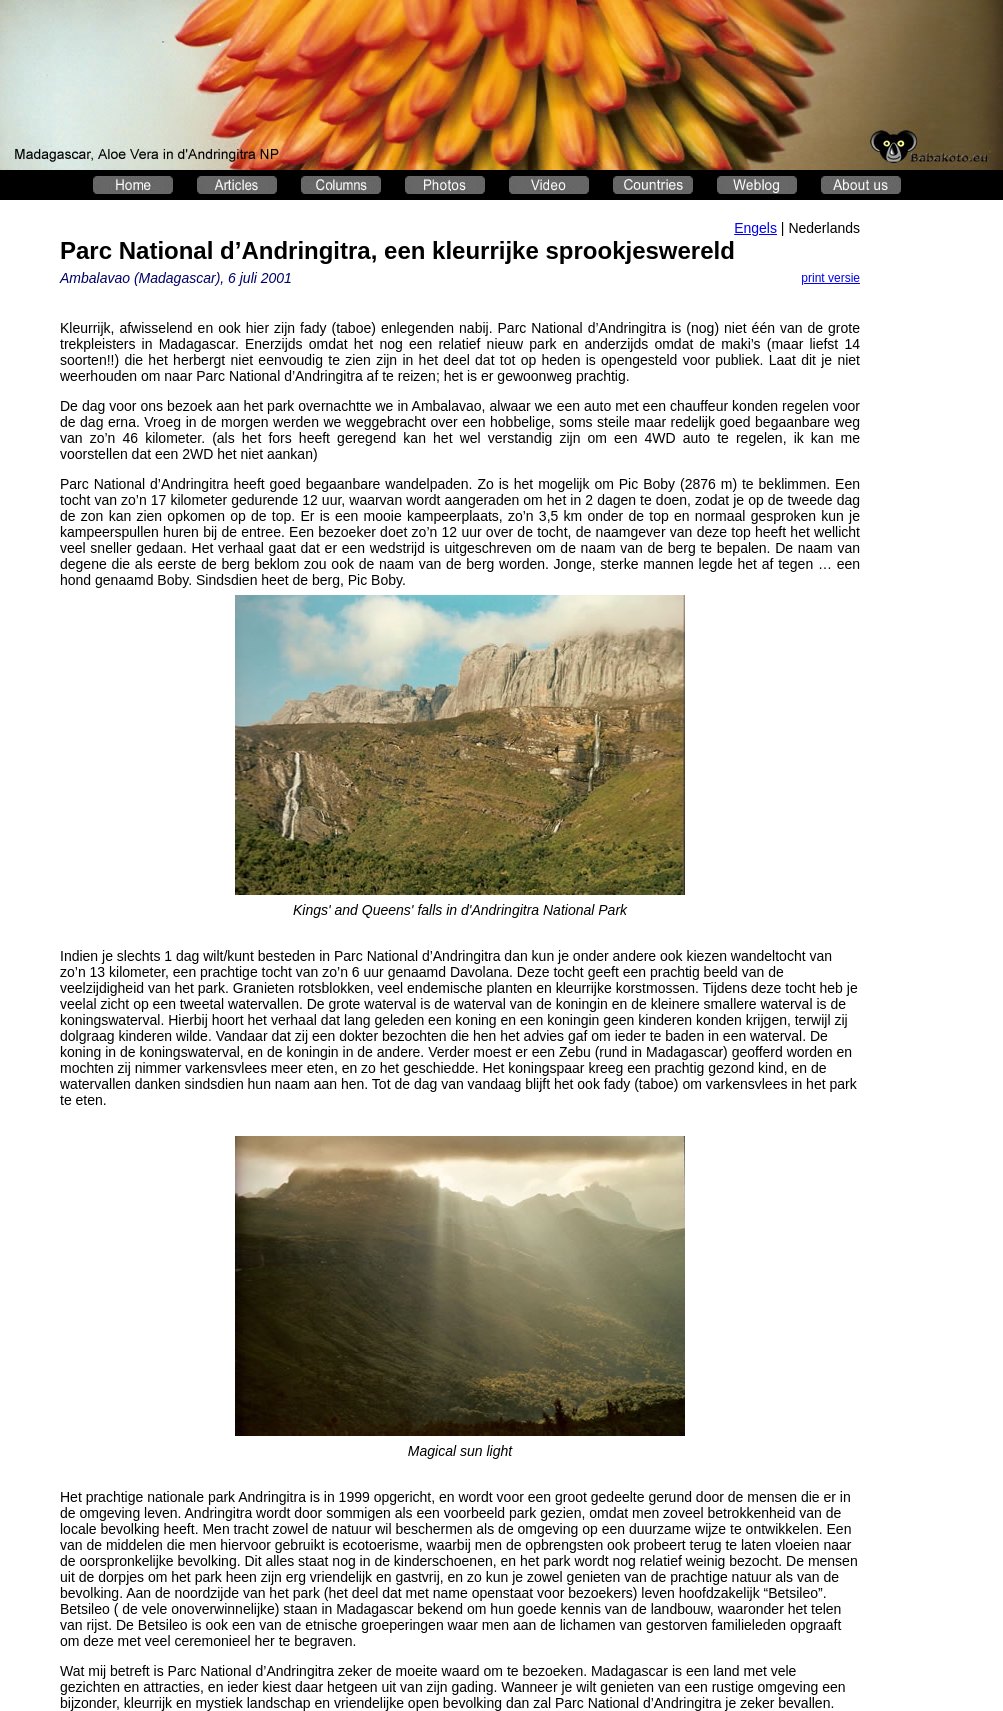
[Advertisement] (940, 516)
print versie (830, 278)
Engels (755, 228)
